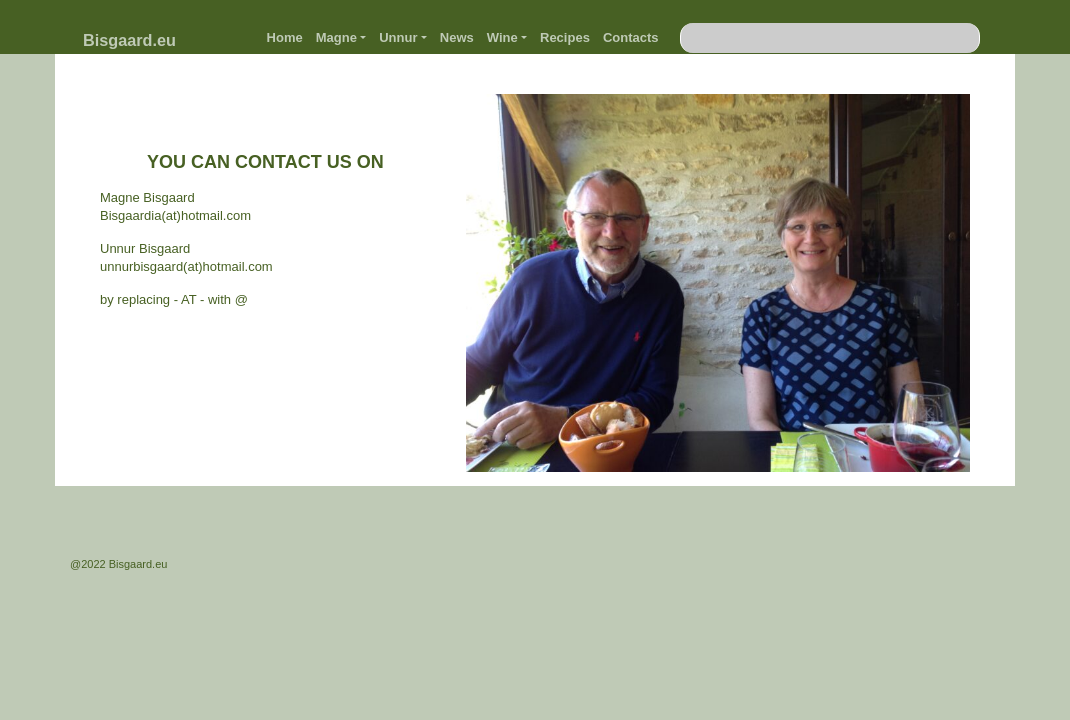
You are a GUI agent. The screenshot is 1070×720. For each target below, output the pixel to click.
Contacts (631, 37)
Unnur (398, 37)
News (457, 37)
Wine (502, 37)
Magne (336, 37)
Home (285, 37)
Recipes (565, 37)
